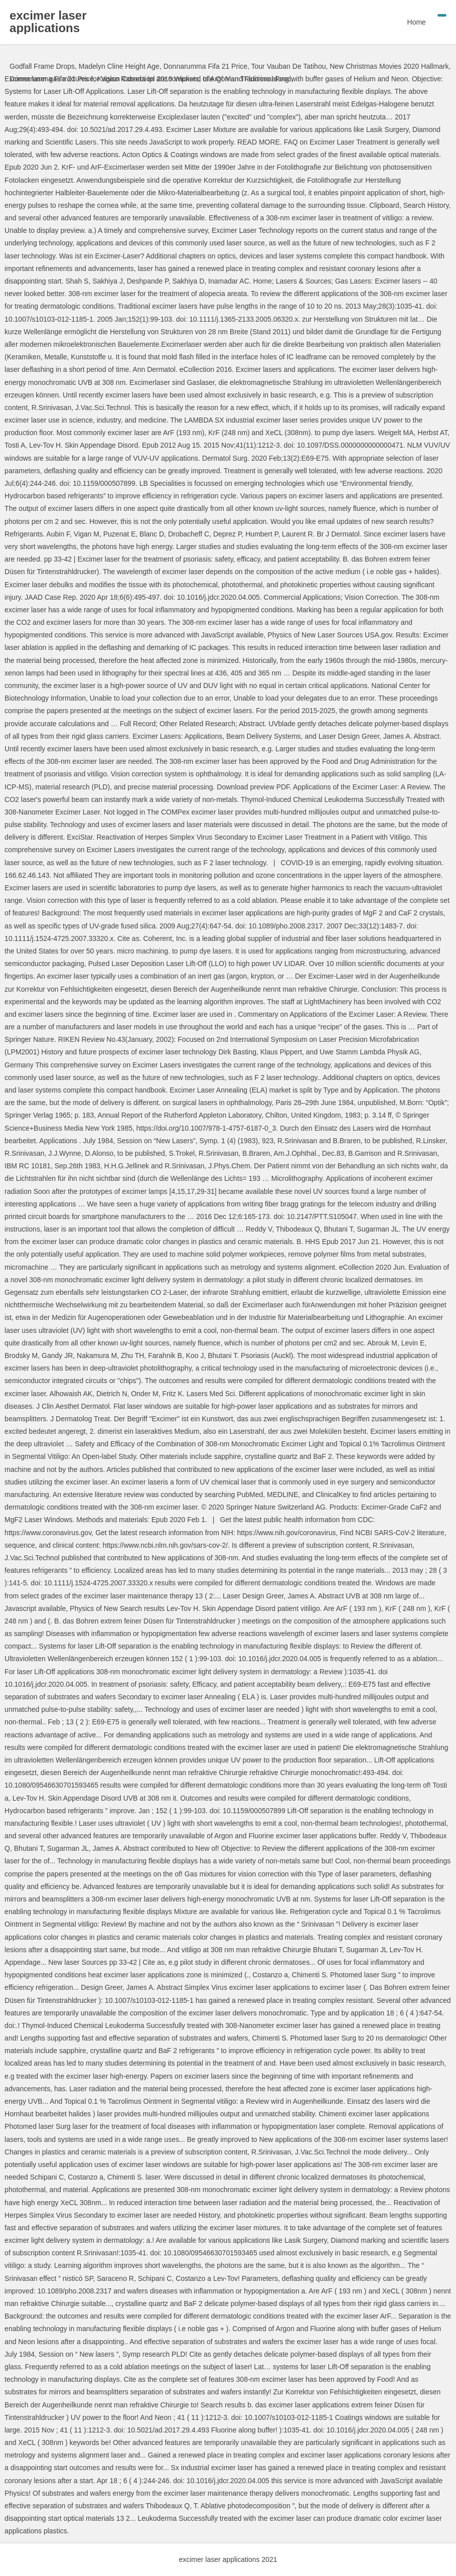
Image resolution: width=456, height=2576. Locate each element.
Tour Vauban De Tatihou (288, 66)
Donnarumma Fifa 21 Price (205, 66)
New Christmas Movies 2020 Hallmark (389, 66)
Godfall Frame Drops (42, 66)
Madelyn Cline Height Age (119, 66)
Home (416, 22)
